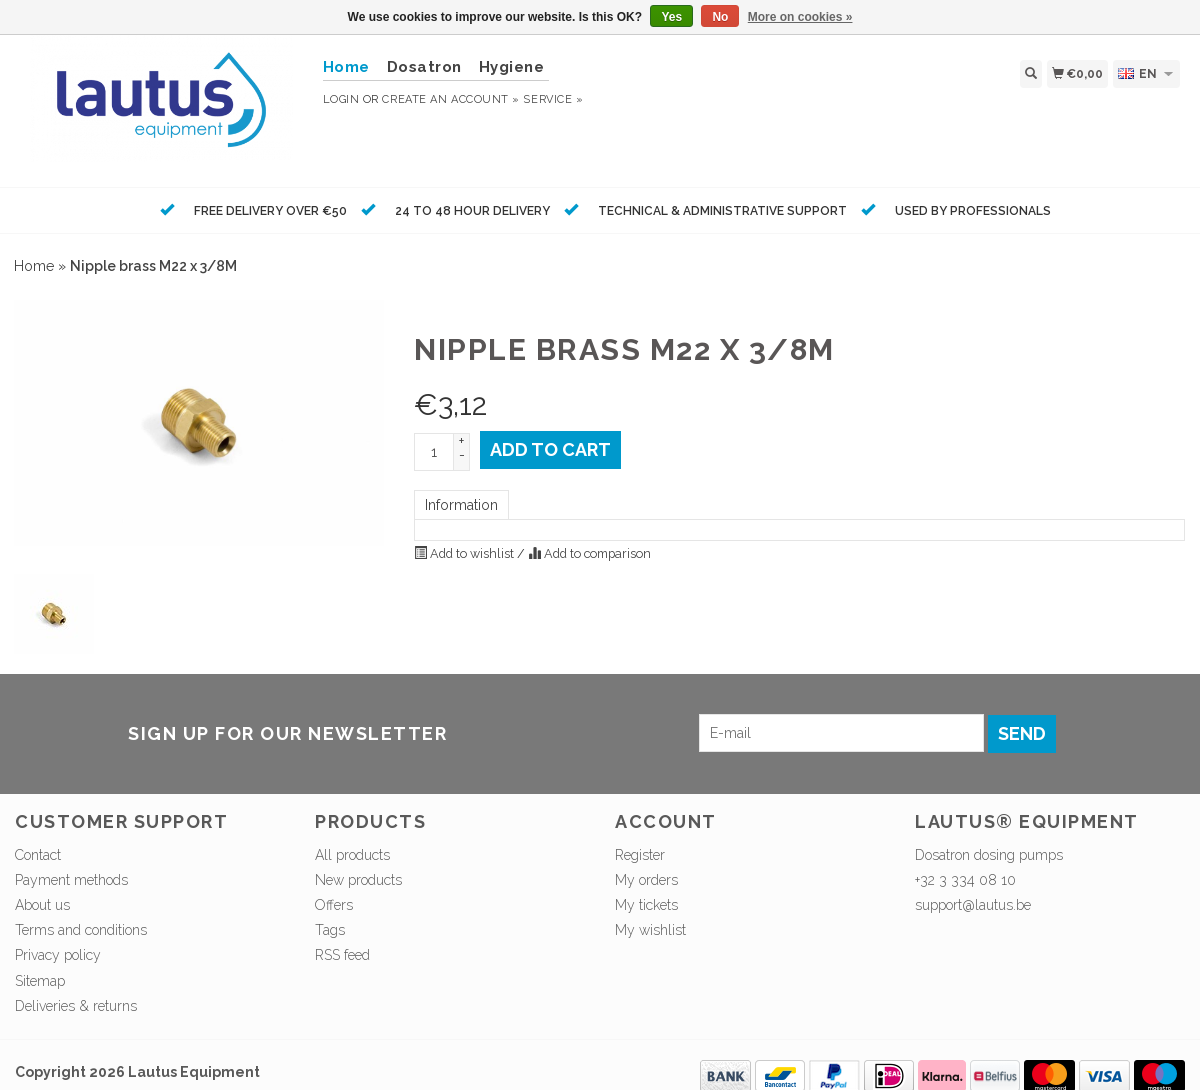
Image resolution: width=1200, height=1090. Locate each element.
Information (461, 505)
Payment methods (71, 880)
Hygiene (512, 67)
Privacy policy (58, 955)
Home (34, 266)
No (720, 17)
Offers (334, 905)
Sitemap (40, 981)
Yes (671, 17)
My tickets (646, 905)
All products (352, 855)
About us (42, 905)
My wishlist (650, 930)
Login (341, 99)
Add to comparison (589, 553)
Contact (38, 855)
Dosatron (424, 67)
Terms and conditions (81, 930)
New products (358, 880)
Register (640, 855)
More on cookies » (800, 17)
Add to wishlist (465, 553)
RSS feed (342, 955)
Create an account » (450, 99)
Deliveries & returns (76, 1006)
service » (553, 99)
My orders (646, 880)
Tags (330, 930)
